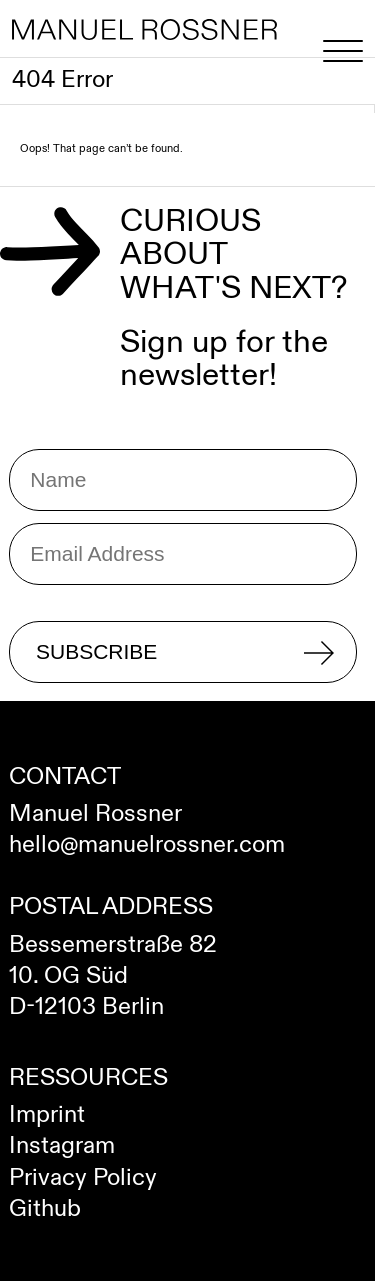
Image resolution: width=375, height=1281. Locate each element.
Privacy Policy (83, 1178)
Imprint (47, 1115)
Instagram (62, 1146)
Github (45, 1209)
